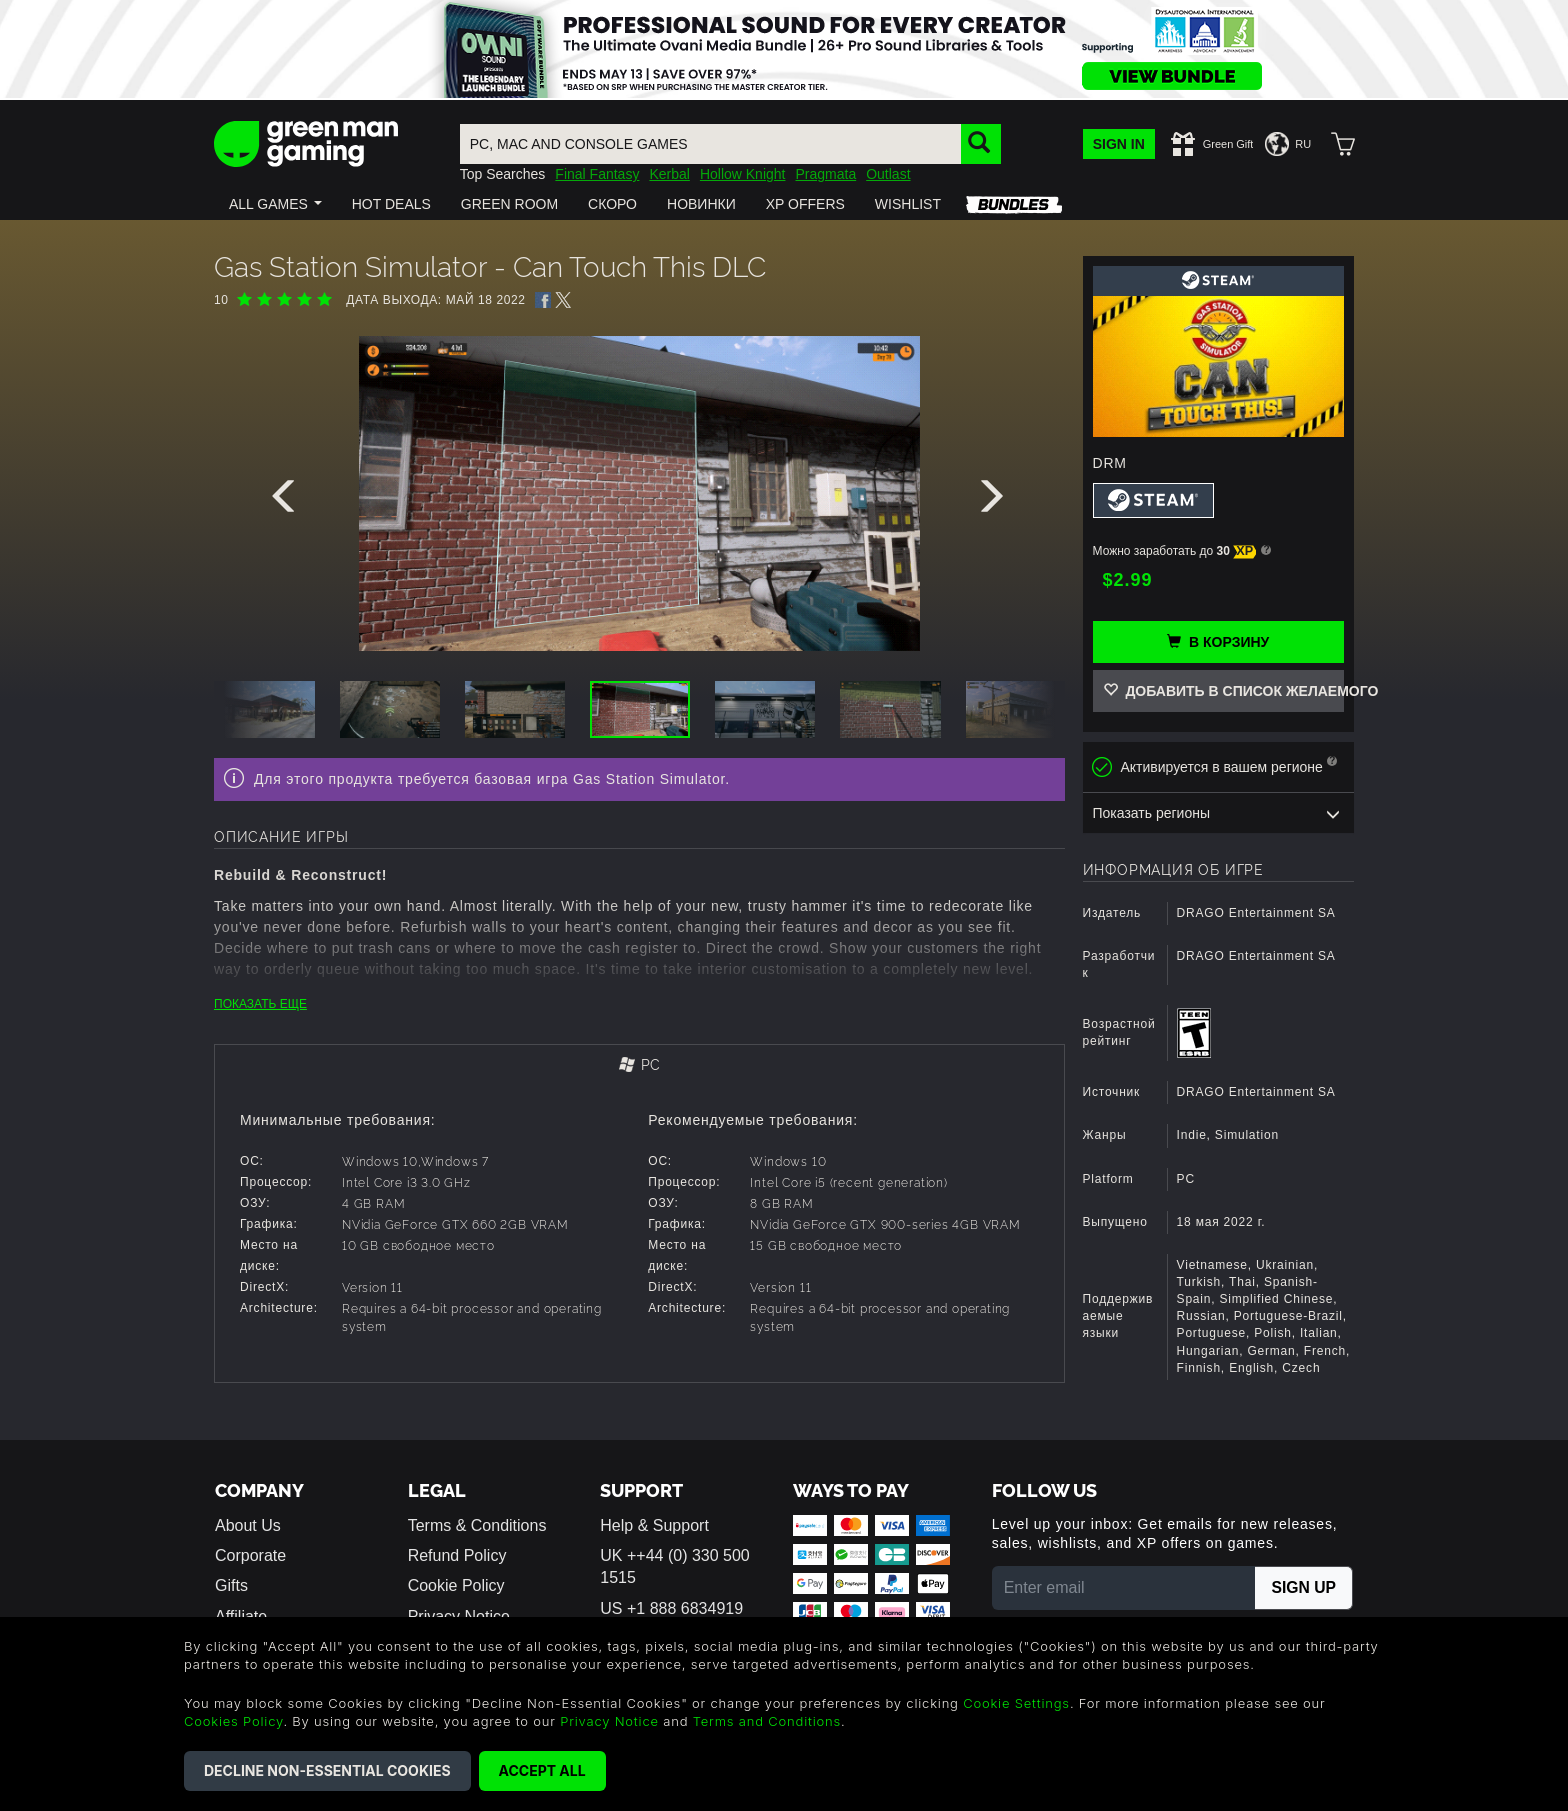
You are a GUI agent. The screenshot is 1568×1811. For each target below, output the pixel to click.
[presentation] (287, 501)
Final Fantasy (597, 174)
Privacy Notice (609, 1721)
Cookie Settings (1016, 1703)
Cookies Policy (233, 1721)
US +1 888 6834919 (671, 1608)
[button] (275, 204)
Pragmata (825, 174)
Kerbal (669, 174)
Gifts (231, 1585)
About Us (248, 1525)
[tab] (639, 1066)
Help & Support (654, 1525)
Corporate (250, 1555)
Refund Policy (457, 1555)
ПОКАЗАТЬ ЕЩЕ (260, 1004)
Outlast (888, 174)
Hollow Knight (743, 174)
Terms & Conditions (477, 1525)
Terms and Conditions (767, 1721)
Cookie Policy (456, 1585)
